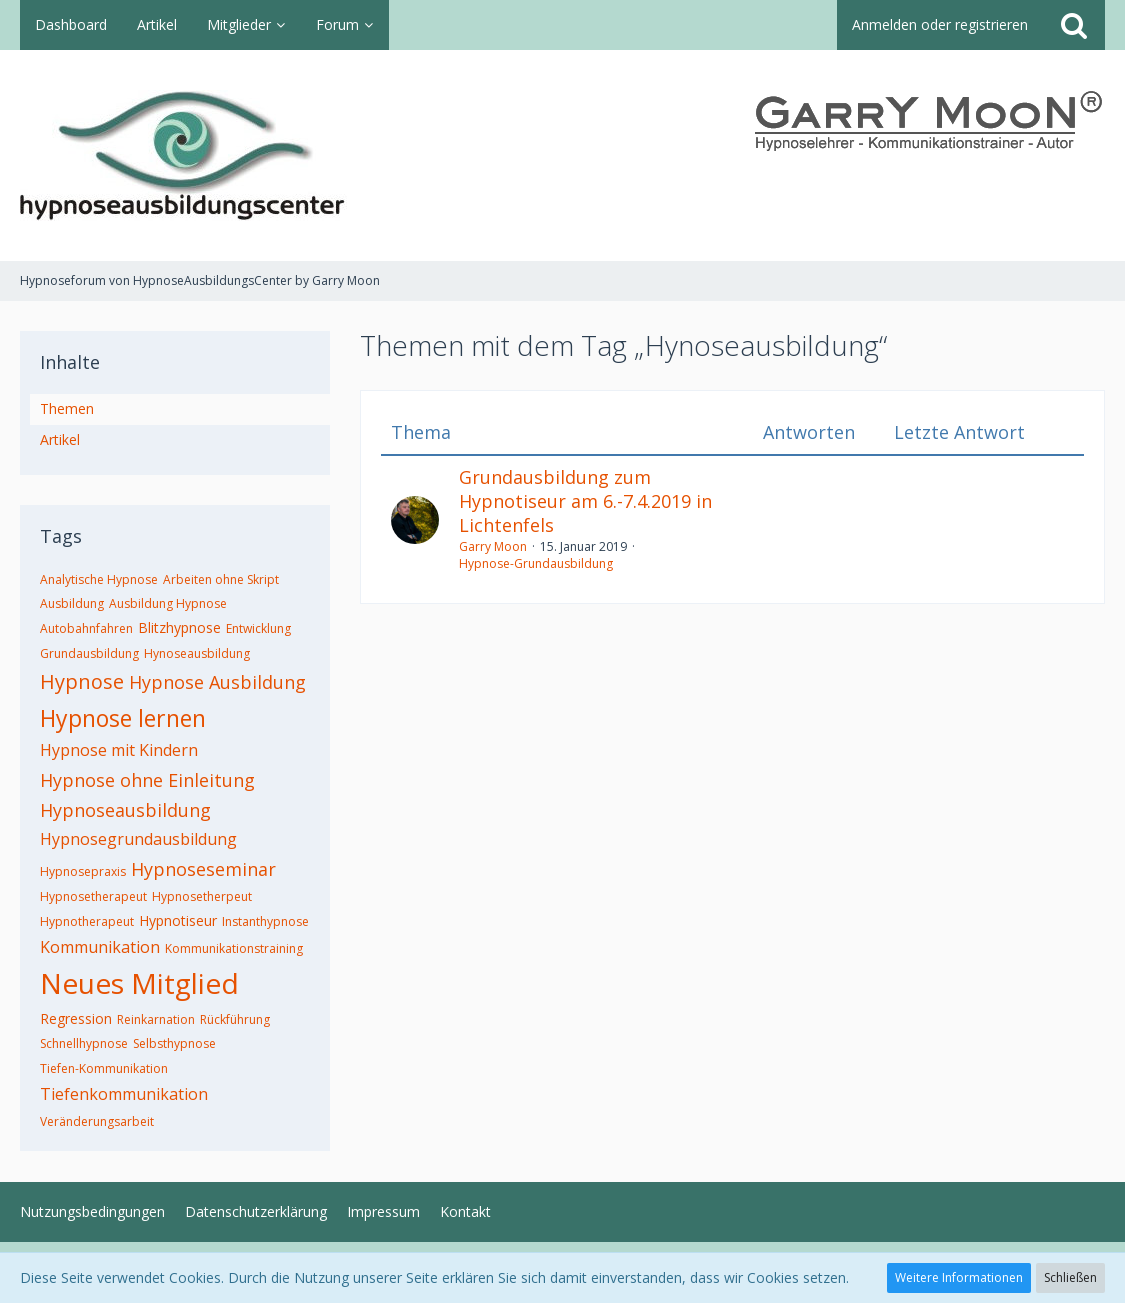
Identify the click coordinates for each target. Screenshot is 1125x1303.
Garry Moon (493, 546)
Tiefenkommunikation (124, 1094)
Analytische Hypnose (99, 579)
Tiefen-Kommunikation (104, 1068)
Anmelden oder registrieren (940, 24)
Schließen (1070, 1277)
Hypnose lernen (123, 718)
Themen (67, 408)
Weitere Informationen (959, 1277)
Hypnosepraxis (83, 871)
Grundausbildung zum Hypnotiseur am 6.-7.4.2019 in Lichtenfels (585, 500)
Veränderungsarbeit (97, 1121)
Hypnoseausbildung (125, 810)
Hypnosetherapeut (93, 896)
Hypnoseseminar (203, 869)
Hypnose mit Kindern (119, 750)
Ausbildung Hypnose (168, 603)
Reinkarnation (156, 1019)
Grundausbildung (89, 653)
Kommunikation (100, 947)
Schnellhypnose (84, 1043)
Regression (76, 1018)
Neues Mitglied (139, 983)
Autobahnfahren (86, 628)
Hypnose (82, 681)
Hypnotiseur (178, 920)
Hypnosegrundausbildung (138, 839)
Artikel (60, 439)
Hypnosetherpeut (202, 896)
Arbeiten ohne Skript (221, 579)
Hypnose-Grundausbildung (536, 563)
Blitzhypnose (179, 627)
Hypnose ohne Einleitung (147, 780)
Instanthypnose (265, 921)
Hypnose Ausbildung (217, 682)
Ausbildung (72, 603)
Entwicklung (258, 628)
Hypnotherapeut (87, 921)
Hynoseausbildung (197, 653)
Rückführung (235, 1019)
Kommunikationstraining (234, 948)
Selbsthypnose (174, 1043)
